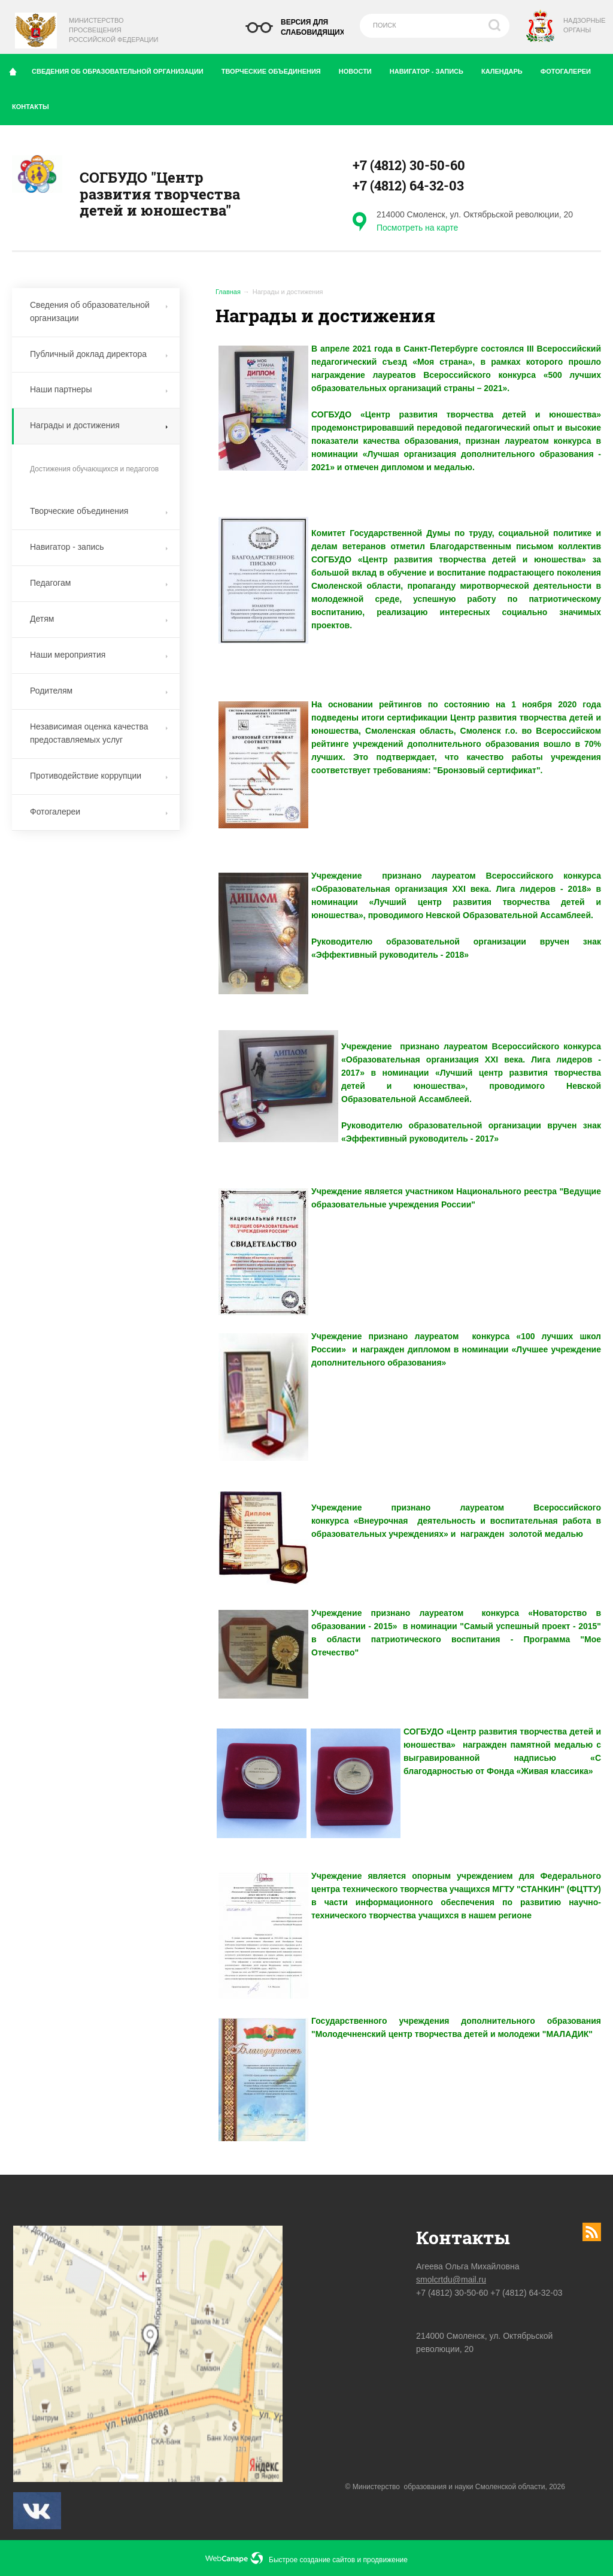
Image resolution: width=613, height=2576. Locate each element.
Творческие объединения (275, 69)
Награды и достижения (99, 425)
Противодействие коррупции (99, 775)
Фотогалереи (570, 69)
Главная (228, 291)
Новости (360, 69)
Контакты (35, 104)
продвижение (385, 2560)
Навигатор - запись (431, 69)
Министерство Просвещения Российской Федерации (113, 30)
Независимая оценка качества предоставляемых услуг (99, 733)
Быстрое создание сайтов (312, 2560)
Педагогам (99, 583)
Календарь (506, 69)
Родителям (99, 690)
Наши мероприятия (99, 654)
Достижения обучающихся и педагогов (94, 469)
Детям (99, 618)
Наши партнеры (99, 389)
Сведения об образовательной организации (122, 69)
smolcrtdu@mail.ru (451, 2279)
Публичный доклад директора (99, 354)
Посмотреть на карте (417, 227)
